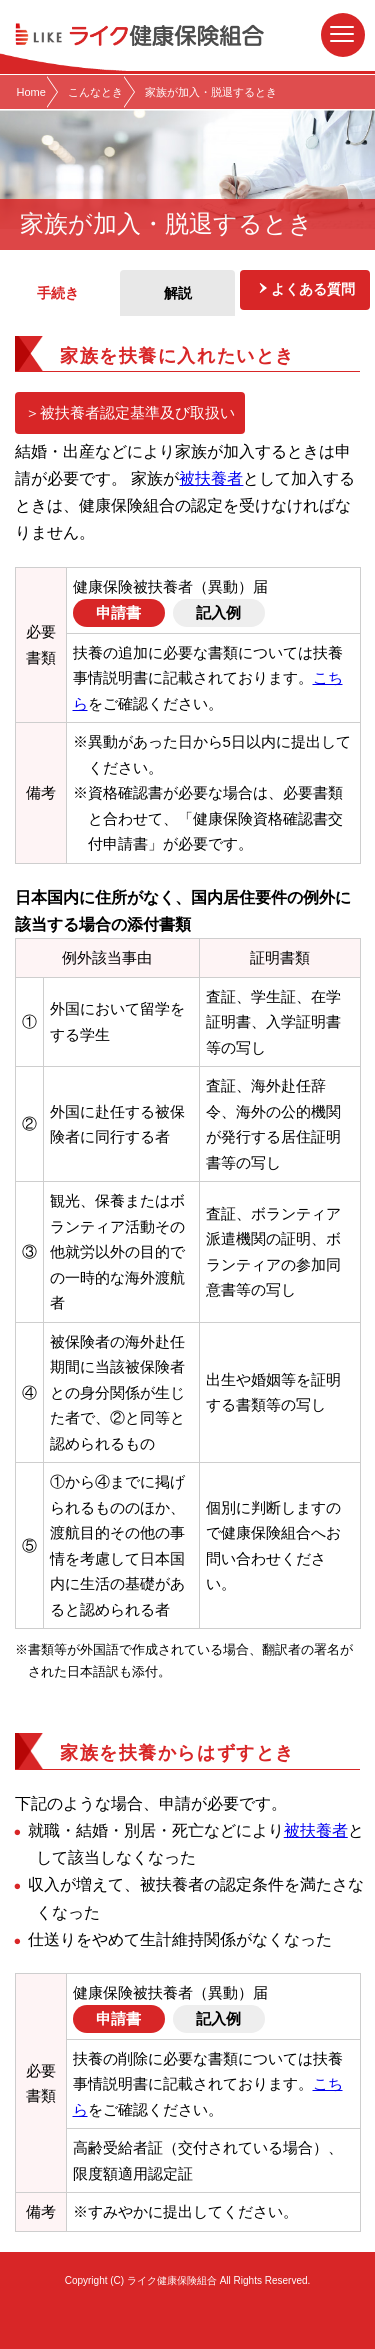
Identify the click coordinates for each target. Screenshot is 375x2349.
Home (31, 92)
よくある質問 (313, 289)
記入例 (218, 612)
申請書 (118, 612)
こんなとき (95, 92)
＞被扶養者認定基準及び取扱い (130, 412)
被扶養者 (211, 478)
